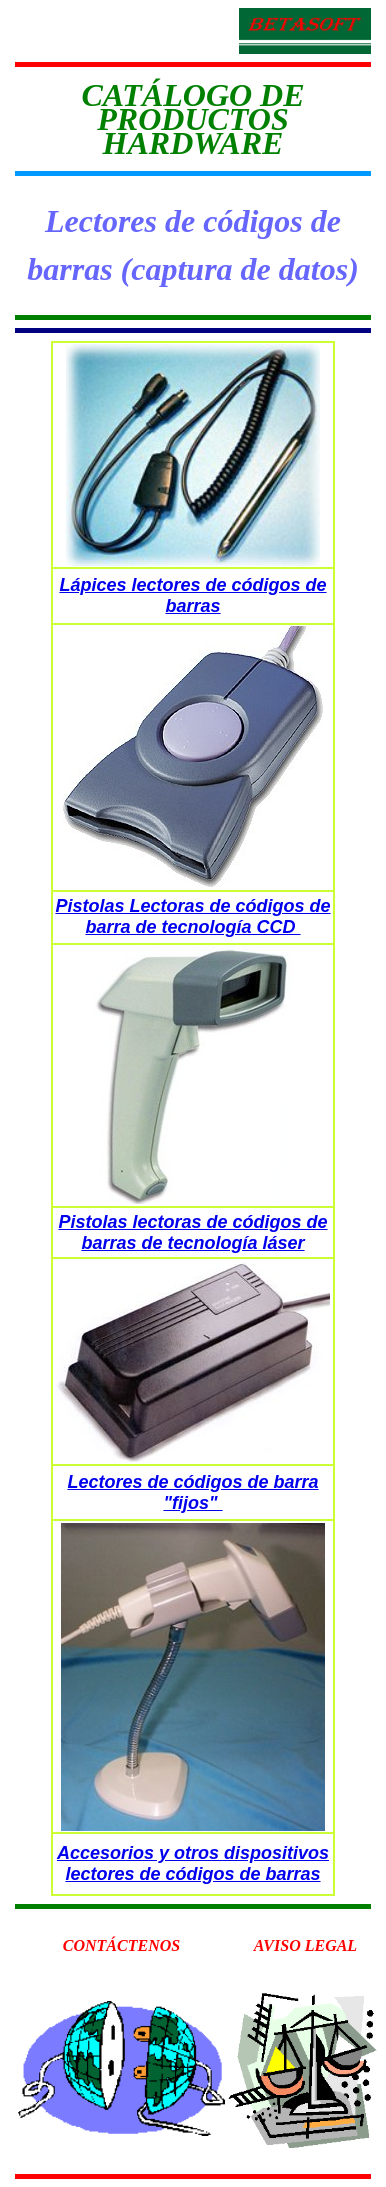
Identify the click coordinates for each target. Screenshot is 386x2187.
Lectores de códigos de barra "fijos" (192, 1492)
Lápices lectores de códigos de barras (192, 595)
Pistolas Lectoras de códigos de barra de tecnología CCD (192, 916)
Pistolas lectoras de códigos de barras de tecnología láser (192, 1232)
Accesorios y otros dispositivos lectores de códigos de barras (193, 1863)
